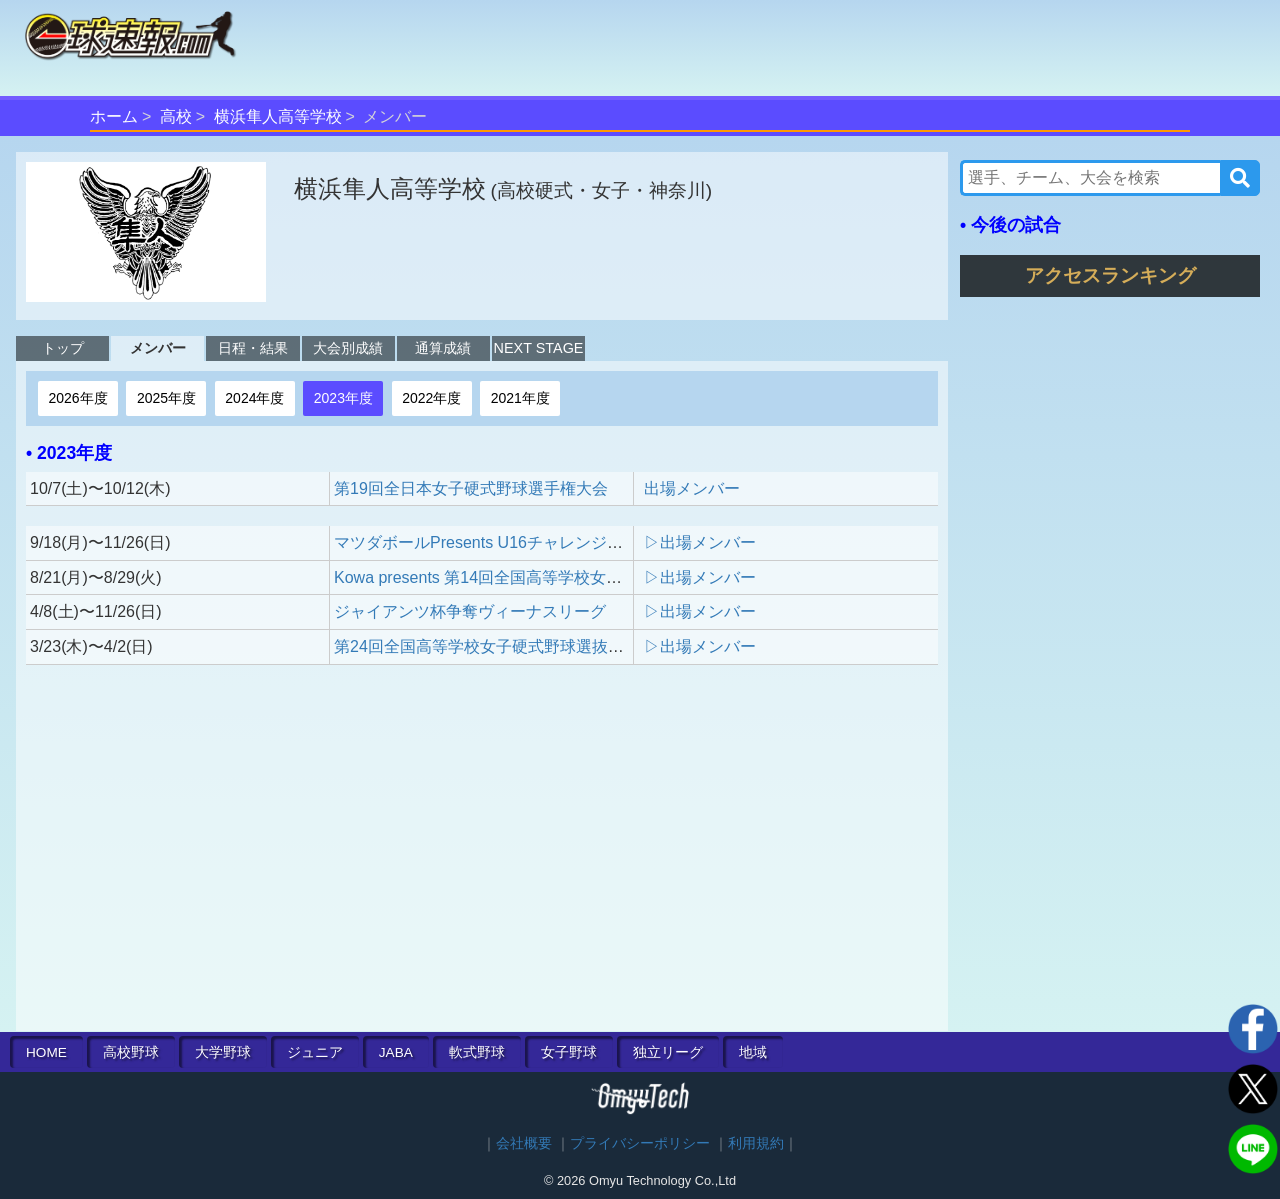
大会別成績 (348, 348)
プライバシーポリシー (640, 1143)
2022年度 (431, 398)
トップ (63, 348)
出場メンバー (692, 488)
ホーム (114, 116)
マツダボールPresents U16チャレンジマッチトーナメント (542, 542)
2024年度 (254, 398)
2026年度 (77, 398)
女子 (569, 1052)
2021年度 (520, 398)
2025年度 (166, 398)
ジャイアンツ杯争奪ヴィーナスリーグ (470, 611)
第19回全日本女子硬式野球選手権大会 (471, 488)
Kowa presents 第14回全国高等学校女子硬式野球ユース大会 (550, 577)
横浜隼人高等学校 (278, 116)
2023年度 (343, 398)
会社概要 (524, 1143)
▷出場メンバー (700, 542)
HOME (46, 1052)
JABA (396, 1052)
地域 (753, 1052)
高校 (176, 116)
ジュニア (315, 1052)
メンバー (158, 348)
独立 (668, 1052)
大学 (223, 1052)
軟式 (477, 1052)
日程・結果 (253, 348)
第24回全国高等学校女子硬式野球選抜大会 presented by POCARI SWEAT (598, 646)
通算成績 (443, 348)
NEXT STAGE (539, 348)
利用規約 (756, 1143)
